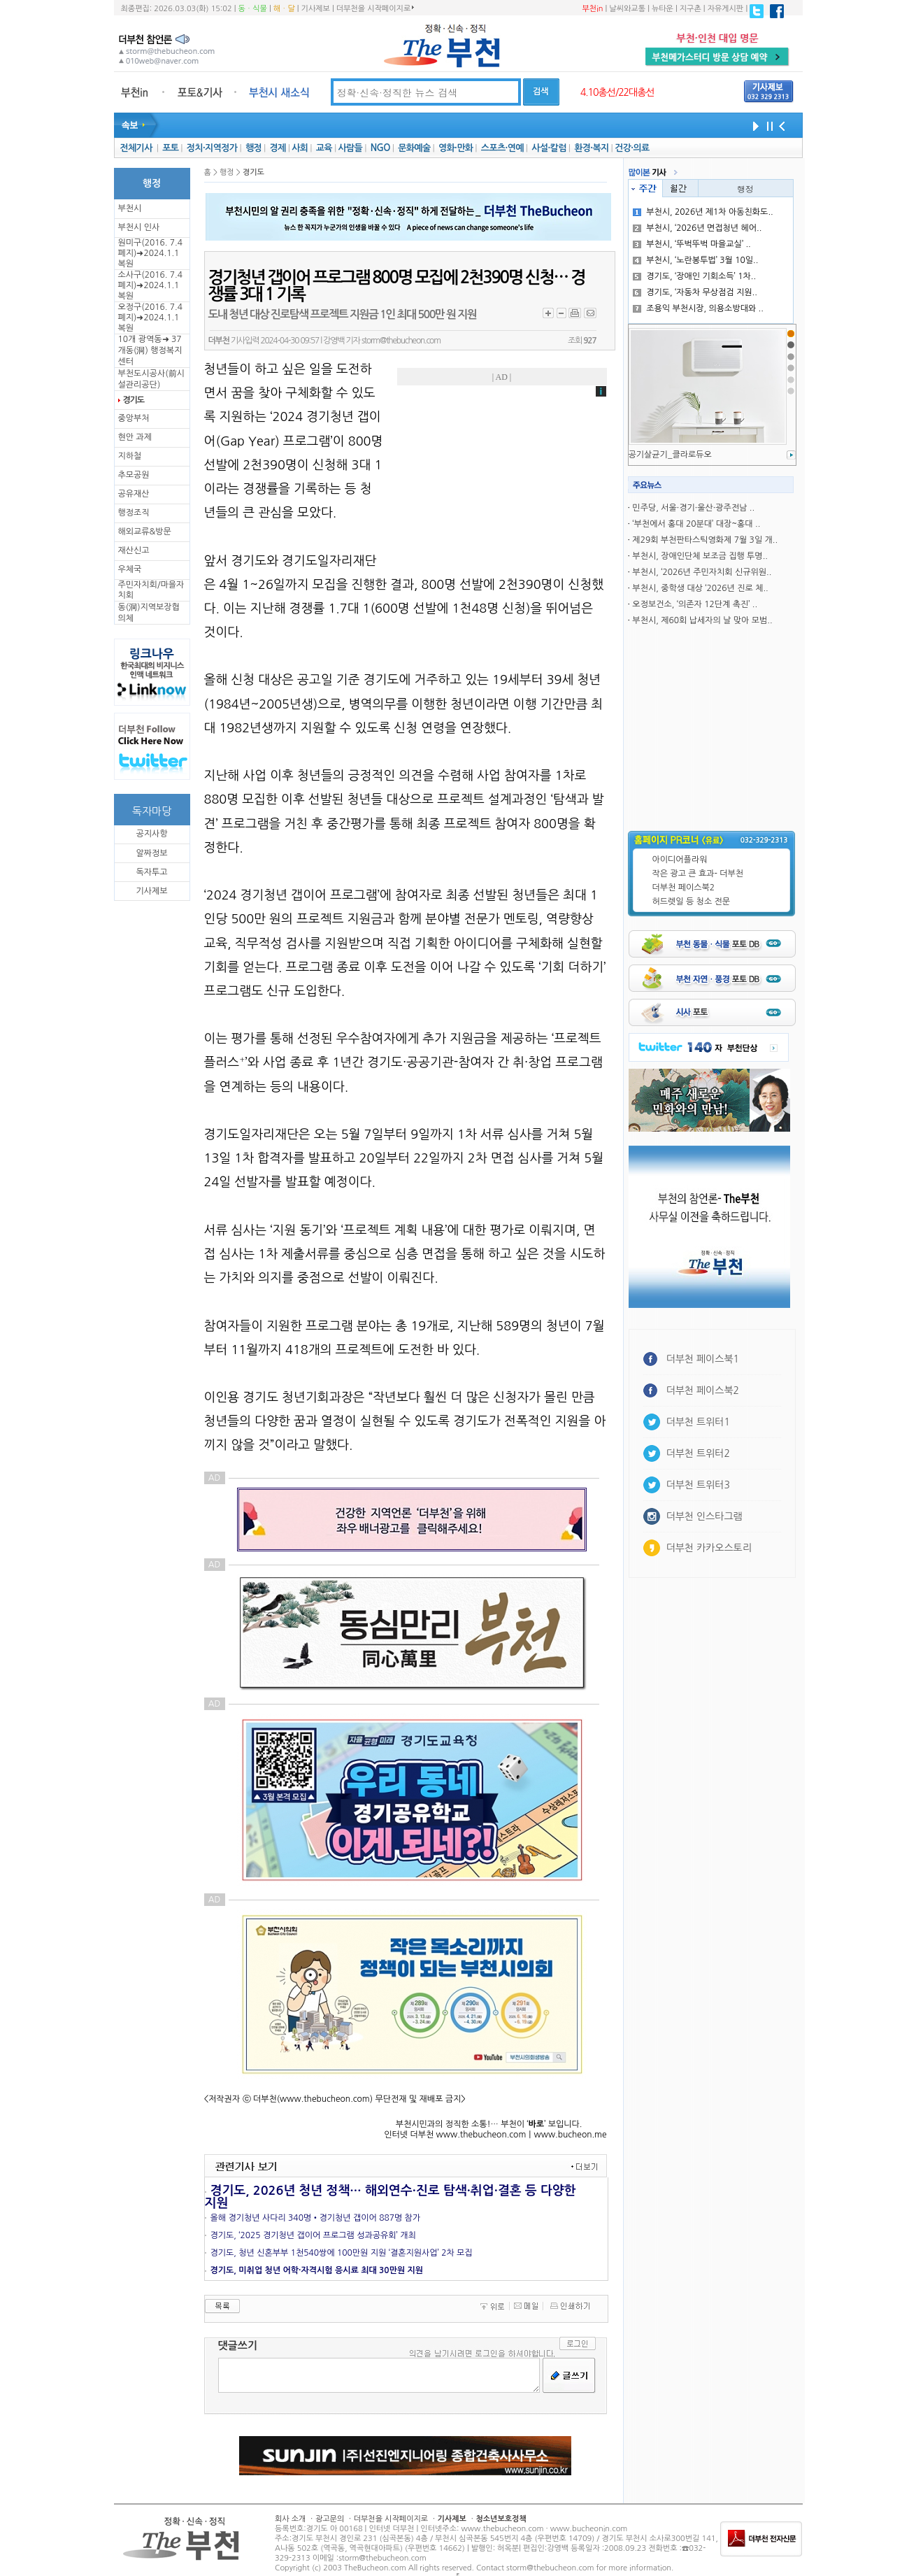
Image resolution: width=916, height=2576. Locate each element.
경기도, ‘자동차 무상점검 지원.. (695, 292)
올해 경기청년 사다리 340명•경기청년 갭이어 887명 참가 (315, 2218)
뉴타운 (662, 9)
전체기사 (136, 147)
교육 (324, 147)
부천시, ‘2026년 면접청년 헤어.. (697, 228)
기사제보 (315, 9)
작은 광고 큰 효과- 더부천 (698, 873)
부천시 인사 (139, 227)
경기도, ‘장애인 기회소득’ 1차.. (694, 276)
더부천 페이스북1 (703, 1359)
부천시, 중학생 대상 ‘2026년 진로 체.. (700, 588)
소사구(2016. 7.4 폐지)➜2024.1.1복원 (150, 285)
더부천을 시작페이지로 (375, 8)
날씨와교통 (627, 9)
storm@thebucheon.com (401, 340)
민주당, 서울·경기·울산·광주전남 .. (693, 508)
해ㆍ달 (284, 9)
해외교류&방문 (144, 531)
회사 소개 (290, 2519)
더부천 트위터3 (698, 1485)
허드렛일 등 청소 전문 (691, 901)
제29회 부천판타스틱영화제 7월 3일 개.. (705, 540)
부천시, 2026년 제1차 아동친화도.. (703, 212)
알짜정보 (151, 853)
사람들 (350, 147)
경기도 (133, 400)
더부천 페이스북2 (683, 887)
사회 (300, 147)
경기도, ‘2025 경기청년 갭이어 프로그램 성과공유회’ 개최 (313, 2235)
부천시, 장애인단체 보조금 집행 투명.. (700, 556)
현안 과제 (135, 437)
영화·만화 (455, 147)
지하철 (130, 456)
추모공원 (134, 475)
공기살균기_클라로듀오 (670, 454)
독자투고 (151, 872)
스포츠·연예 (502, 147)
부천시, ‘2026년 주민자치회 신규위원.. (701, 572)
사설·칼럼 (548, 147)
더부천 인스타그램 (704, 1516)
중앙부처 (134, 418)
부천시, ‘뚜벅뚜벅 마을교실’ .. (692, 244)
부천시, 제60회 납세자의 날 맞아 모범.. (702, 620)
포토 (170, 147)
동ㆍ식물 (252, 9)
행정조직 (134, 512)
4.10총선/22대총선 (617, 92)
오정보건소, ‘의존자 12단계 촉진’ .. (694, 604)
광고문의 (329, 2519)
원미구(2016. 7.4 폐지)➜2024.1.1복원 (150, 253)
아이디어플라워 (680, 859)
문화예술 (414, 147)
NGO (380, 147)
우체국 (130, 569)
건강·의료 (632, 147)
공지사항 (151, 834)
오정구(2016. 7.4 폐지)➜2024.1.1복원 (150, 317)
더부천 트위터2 (698, 1453)
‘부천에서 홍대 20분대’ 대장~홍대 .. (696, 524)
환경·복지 (591, 147)
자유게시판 (726, 9)
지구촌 (690, 9)
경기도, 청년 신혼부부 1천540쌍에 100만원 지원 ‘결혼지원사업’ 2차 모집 (341, 2253)
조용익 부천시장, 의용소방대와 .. (698, 308)
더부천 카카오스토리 (709, 1548)
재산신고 (134, 550)
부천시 (130, 208)
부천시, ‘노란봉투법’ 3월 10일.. (695, 260)
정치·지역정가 (212, 147)
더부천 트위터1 (698, 1422)
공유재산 (134, 494)
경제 (278, 147)
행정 (253, 147)
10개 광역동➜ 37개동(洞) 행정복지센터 (150, 350)
